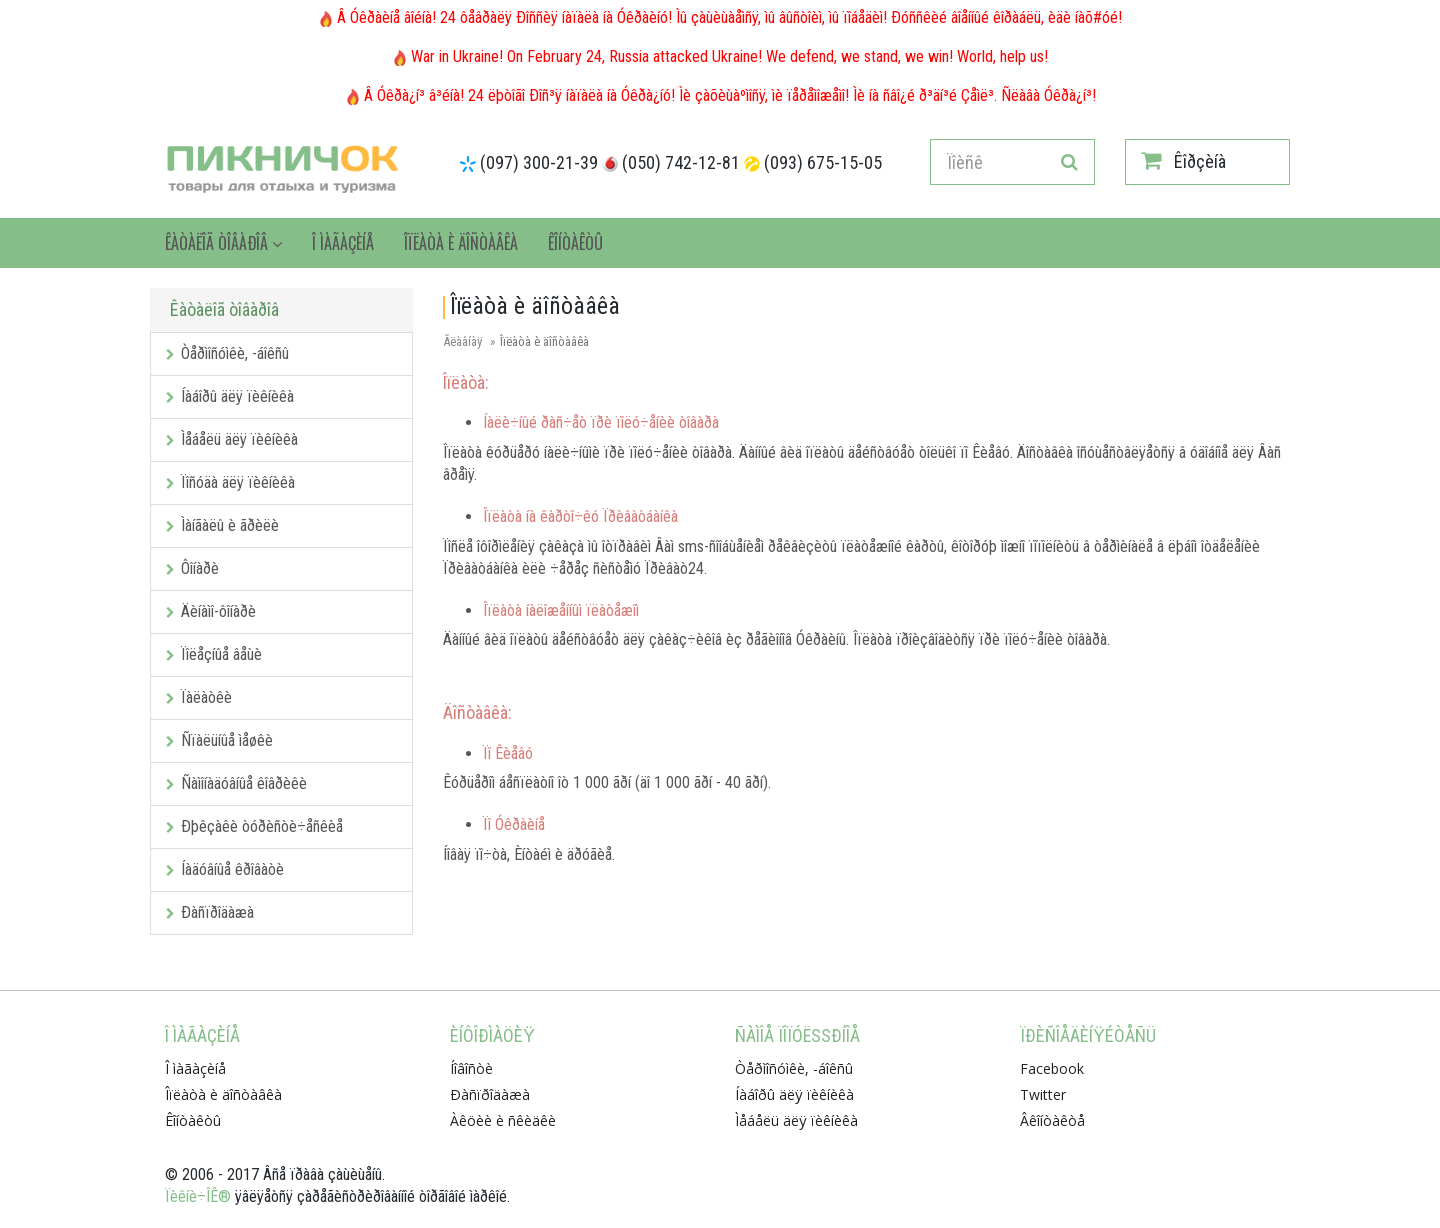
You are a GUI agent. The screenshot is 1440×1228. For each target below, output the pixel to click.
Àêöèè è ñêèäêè (503, 1120)
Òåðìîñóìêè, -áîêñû (227, 353)
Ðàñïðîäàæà (210, 912)
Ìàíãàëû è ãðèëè (222, 525)
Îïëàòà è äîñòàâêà (461, 243)
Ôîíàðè (192, 568)
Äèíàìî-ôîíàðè (211, 611)
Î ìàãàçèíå (343, 243)
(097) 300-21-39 (539, 162)
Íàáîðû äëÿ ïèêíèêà (230, 396)
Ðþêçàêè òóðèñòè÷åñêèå (254, 826)
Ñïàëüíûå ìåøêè (219, 740)
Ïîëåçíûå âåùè (214, 654)
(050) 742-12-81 (681, 162)
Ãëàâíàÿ (462, 341)
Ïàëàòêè (199, 697)
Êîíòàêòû (575, 243)
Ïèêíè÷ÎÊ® (198, 1196)
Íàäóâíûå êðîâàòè (225, 869)
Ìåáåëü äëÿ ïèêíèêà (232, 439)
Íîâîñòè (471, 1068)
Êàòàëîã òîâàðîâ (223, 243)
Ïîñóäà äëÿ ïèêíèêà (230, 482)
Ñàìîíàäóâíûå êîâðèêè (236, 783)
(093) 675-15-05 (823, 162)
